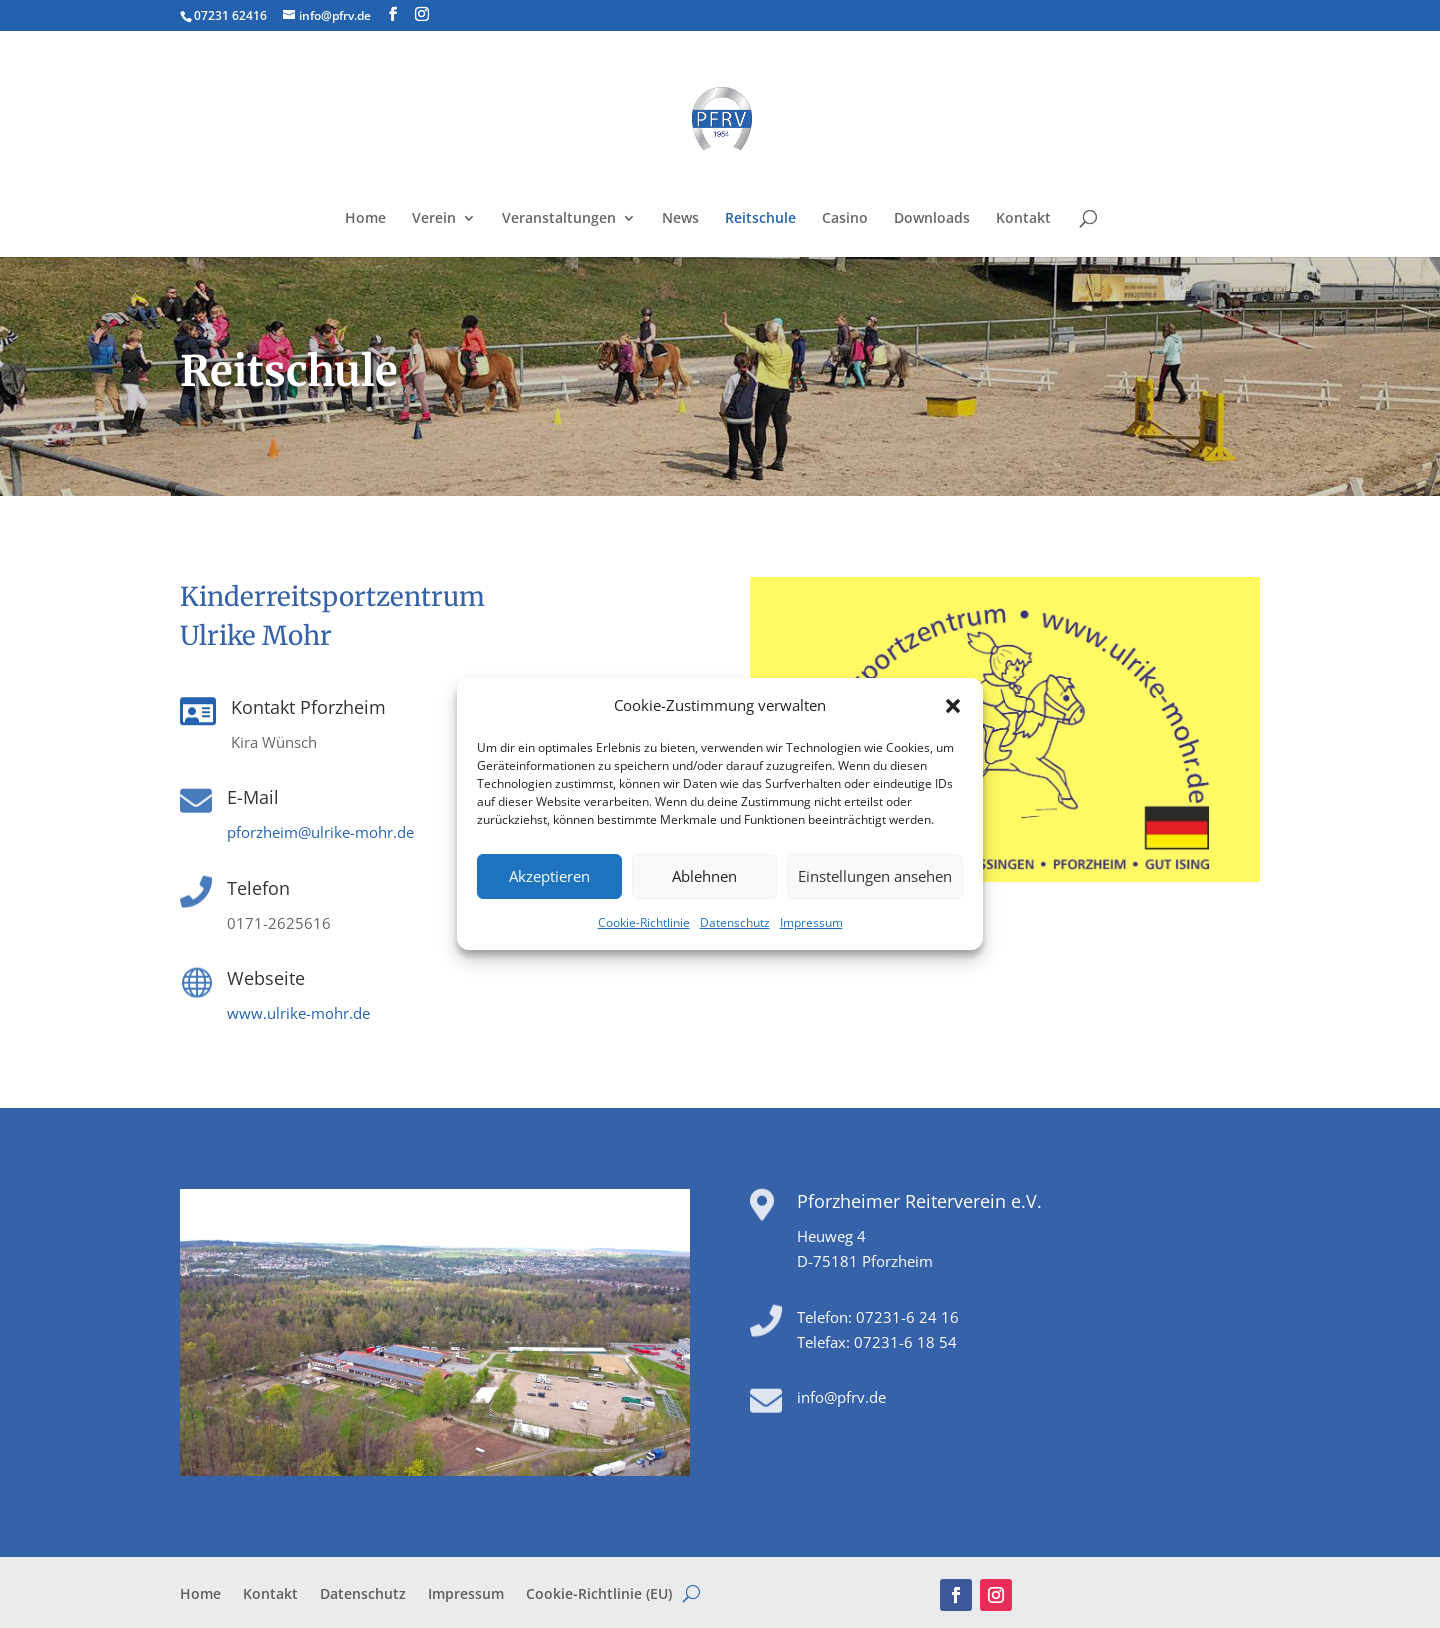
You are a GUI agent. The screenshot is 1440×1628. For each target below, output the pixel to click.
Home (365, 219)
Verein (434, 219)
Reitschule (760, 219)
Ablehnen (704, 876)
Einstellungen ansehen (875, 876)
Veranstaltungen (559, 219)
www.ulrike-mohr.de (298, 1013)
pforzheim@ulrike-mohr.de (320, 832)
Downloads (932, 219)
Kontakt (1023, 219)
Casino (845, 219)
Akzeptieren (549, 876)
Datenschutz (735, 922)
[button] (953, 706)
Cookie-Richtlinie (644, 922)
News (680, 219)
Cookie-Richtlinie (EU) (599, 1595)
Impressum (811, 922)
